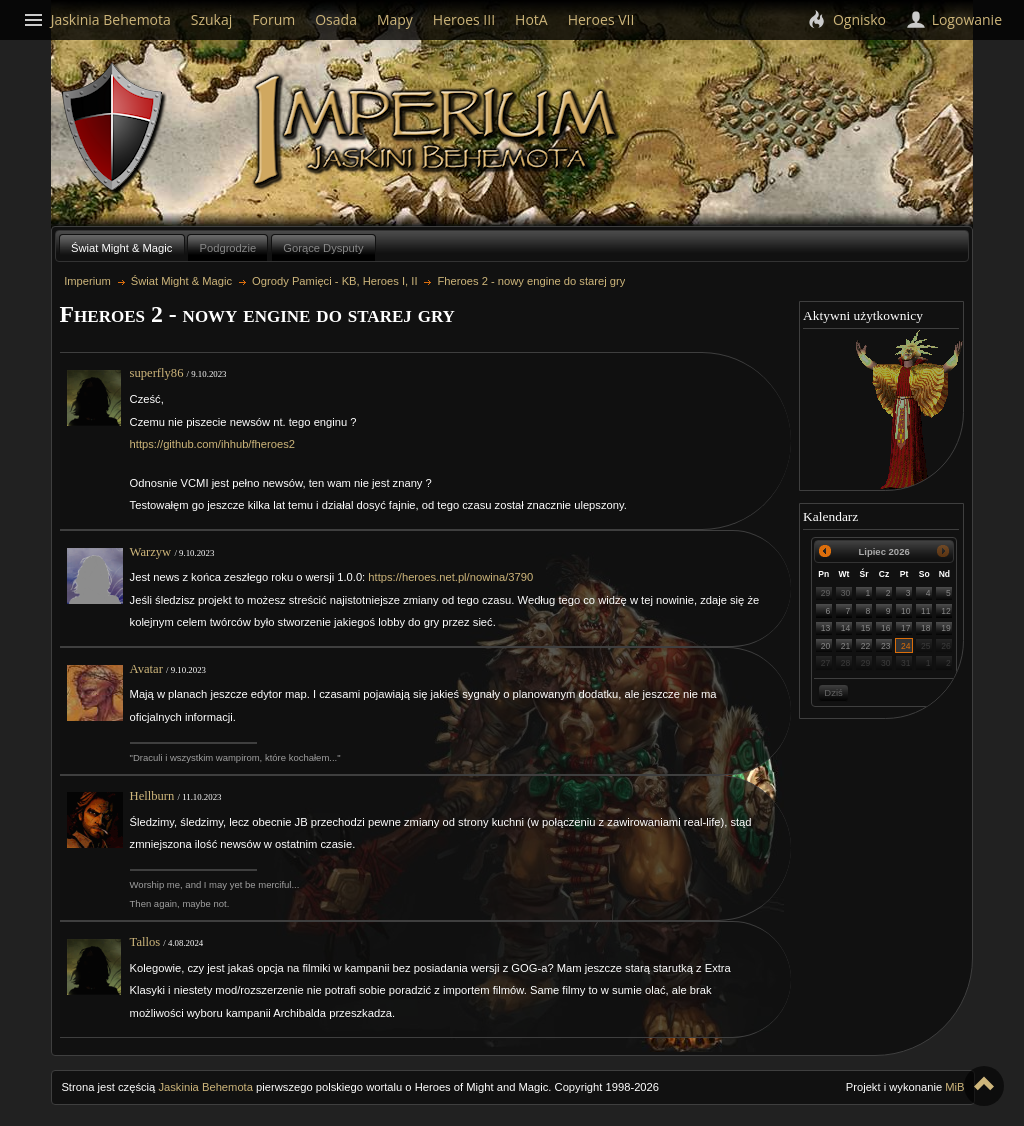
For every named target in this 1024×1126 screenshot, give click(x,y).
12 (946, 611)
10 (906, 611)
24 (906, 646)
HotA (531, 19)
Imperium (438, 131)
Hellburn (152, 796)
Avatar (146, 669)
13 (826, 628)
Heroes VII (601, 19)
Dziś (833, 692)
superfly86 (157, 373)
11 (926, 611)
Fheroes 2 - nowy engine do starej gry (532, 281)
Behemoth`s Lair (114, 128)
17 (906, 628)
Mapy (395, 19)
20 (826, 646)
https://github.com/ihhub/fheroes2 (212, 444)
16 (886, 628)
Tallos (145, 942)
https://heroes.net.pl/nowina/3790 (450, 577)
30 (846, 593)
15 (866, 628)
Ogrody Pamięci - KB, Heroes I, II (334, 281)
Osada (336, 19)
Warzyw (151, 552)
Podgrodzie (228, 248)
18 (926, 628)
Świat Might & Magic (121, 248)
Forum (273, 19)
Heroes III (464, 19)
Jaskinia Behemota (205, 1087)
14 (846, 628)
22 (866, 646)
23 (886, 646)
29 (826, 593)
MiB (954, 1087)
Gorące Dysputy (323, 248)
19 (946, 628)
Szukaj (212, 19)
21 (846, 646)
